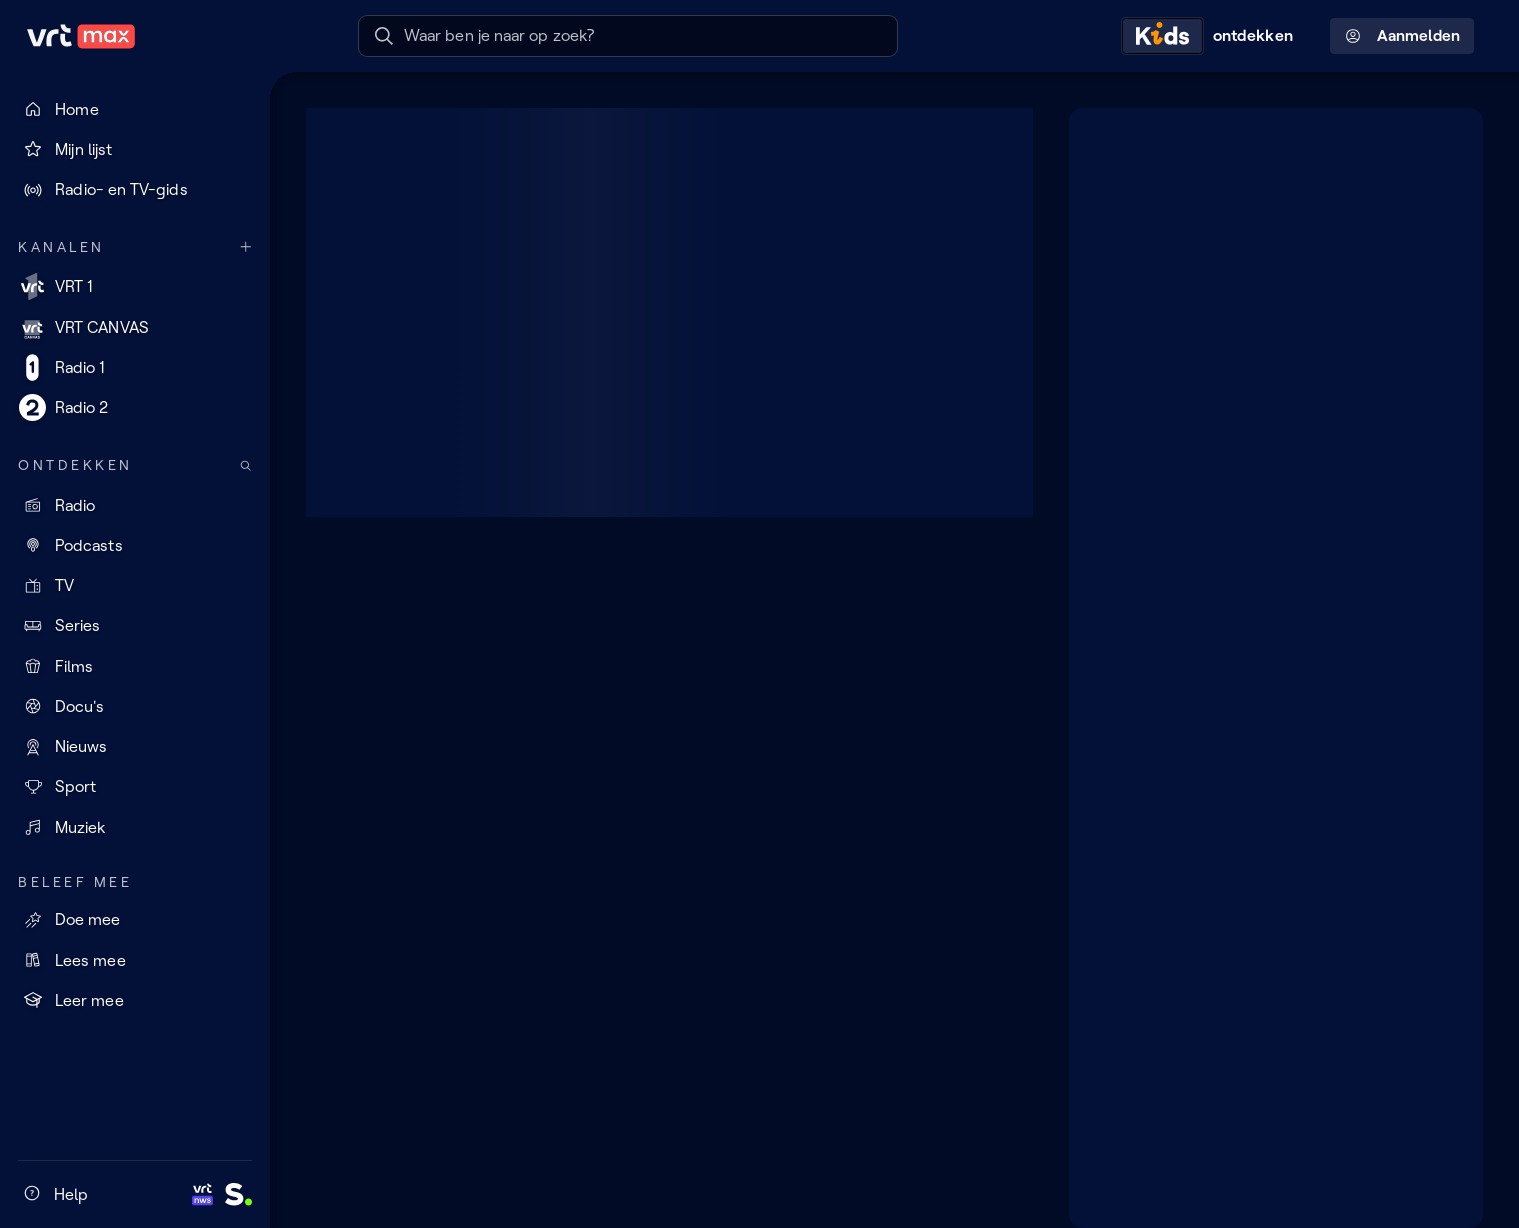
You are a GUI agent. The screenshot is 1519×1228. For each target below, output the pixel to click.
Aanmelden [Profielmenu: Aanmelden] (1402, 36)
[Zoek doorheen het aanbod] (246, 465)
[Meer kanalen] (246, 247)
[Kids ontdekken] (1212, 36)
